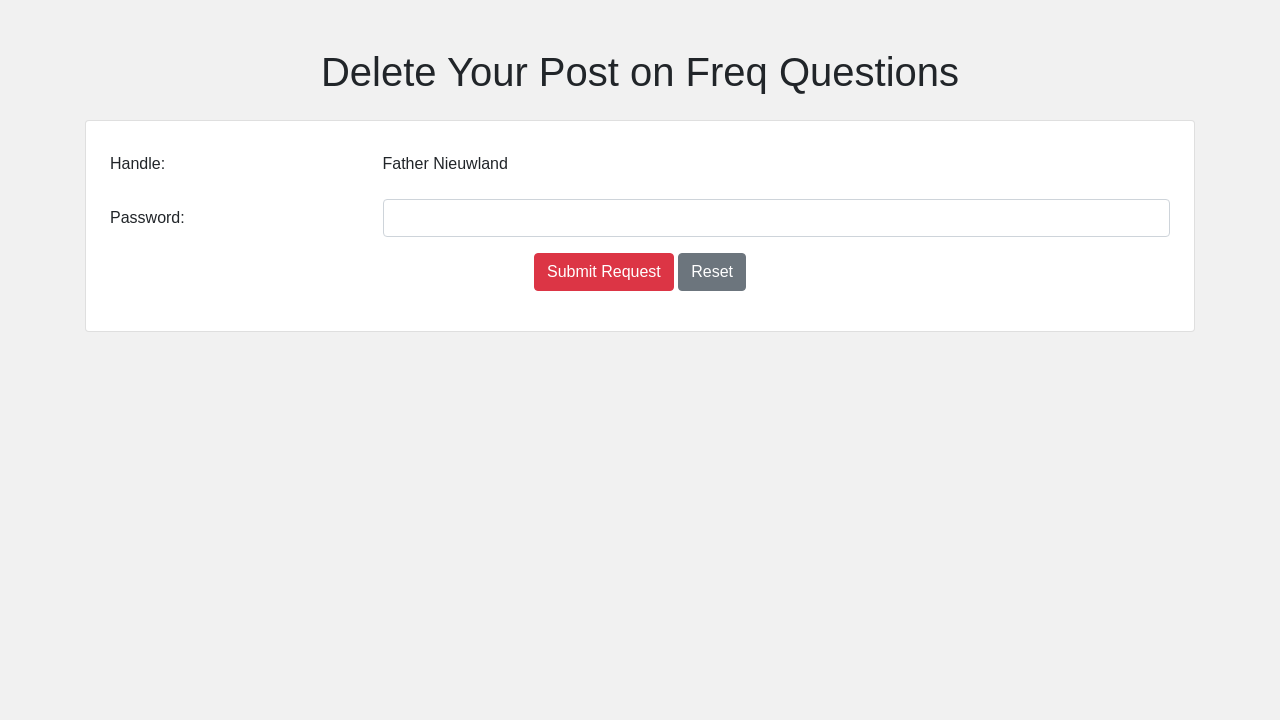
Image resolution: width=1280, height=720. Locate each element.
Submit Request (604, 271)
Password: (147, 217)
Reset (712, 271)
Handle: (137, 163)
